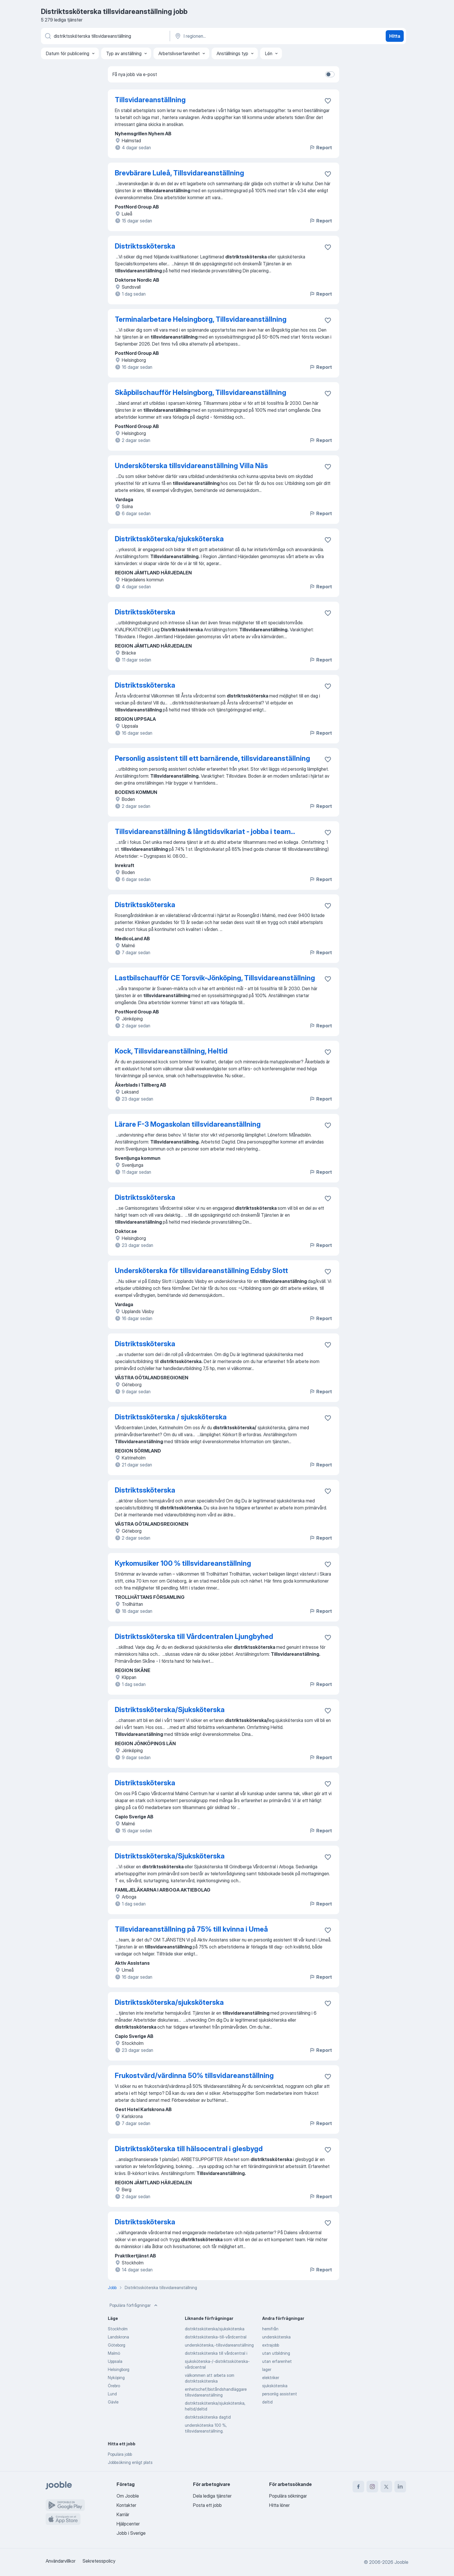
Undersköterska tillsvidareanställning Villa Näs (191, 465)
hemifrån (270, 2328)
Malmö (114, 2353)
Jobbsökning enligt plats (130, 2462)
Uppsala (115, 2361)
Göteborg (116, 2345)
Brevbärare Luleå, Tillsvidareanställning (179, 173)
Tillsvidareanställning (150, 100)
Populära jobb (120, 2454)
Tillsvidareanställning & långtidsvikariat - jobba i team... (205, 831)
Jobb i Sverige (131, 2533)
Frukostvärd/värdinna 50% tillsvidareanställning (194, 2075)
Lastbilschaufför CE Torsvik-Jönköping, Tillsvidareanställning (215, 978)
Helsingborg (118, 2369)
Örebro (114, 2385)
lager (266, 2369)
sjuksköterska (274, 2385)
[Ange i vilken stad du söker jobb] (235, 36)
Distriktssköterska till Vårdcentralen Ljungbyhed (194, 1636)
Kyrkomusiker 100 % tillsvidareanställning (183, 1563)
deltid (267, 2401)
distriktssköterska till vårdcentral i (216, 2353)
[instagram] (372, 2486)
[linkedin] (400, 2486)
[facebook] (358, 2486)
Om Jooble (128, 2496)
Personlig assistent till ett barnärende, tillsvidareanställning (212, 758)
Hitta (394, 36)
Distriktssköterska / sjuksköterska (171, 1417)
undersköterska (276, 2336)
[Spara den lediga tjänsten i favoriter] (328, 101)
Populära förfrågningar (134, 2305)
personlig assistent (279, 2393)
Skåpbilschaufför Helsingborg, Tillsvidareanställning (200, 392)
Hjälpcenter (128, 2524)
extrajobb (270, 2345)
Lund (112, 2393)
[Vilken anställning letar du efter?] (105, 36)
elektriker (270, 2377)
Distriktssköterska (145, 246)
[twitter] (386, 2486)
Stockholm (118, 2328)
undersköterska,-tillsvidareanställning (219, 2345)
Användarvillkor (61, 2561)
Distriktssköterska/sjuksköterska (169, 539)
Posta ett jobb (207, 2505)
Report (320, 147)
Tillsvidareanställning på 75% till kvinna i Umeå (191, 1929)
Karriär (123, 2514)
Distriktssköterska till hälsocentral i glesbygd (189, 2148)
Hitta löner (279, 2505)
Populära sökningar (288, 2496)
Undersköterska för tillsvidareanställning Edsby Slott (201, 1270)
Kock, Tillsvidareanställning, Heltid (171, 1051)
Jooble (401, 2562)
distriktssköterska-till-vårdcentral (215, 2336)
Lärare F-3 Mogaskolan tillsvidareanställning (188, 1124)
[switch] (330, 74)
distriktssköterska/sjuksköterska (214, 2328)
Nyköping (116, 2377)
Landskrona (118, 2336)
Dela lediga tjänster (212, 2496)
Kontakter (126, 2505)
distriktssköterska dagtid (208, 2417)
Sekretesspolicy (99, 2561)
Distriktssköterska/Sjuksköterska (170, 1709)
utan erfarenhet (277, 2361)
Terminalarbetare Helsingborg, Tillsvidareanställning (201, 319)
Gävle (113, 2401)
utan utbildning (276, 2353)
